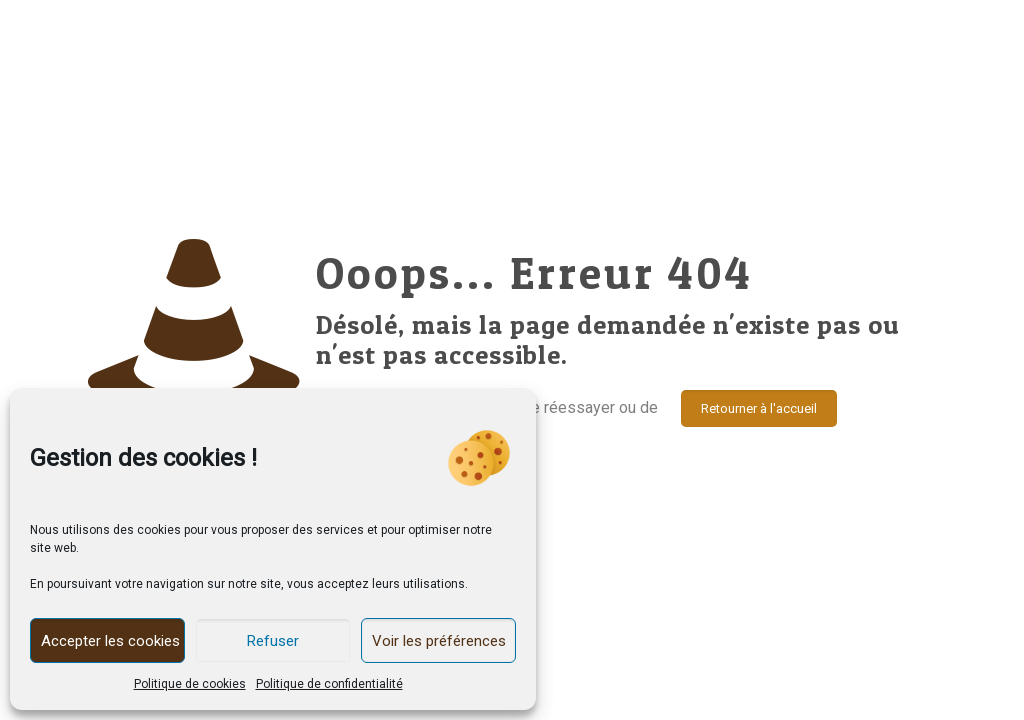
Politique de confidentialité (329, 684)
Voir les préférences (439, 641)
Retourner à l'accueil (759, 408)
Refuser (273, 641)
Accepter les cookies (110, 641)
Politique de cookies (190, 684)
